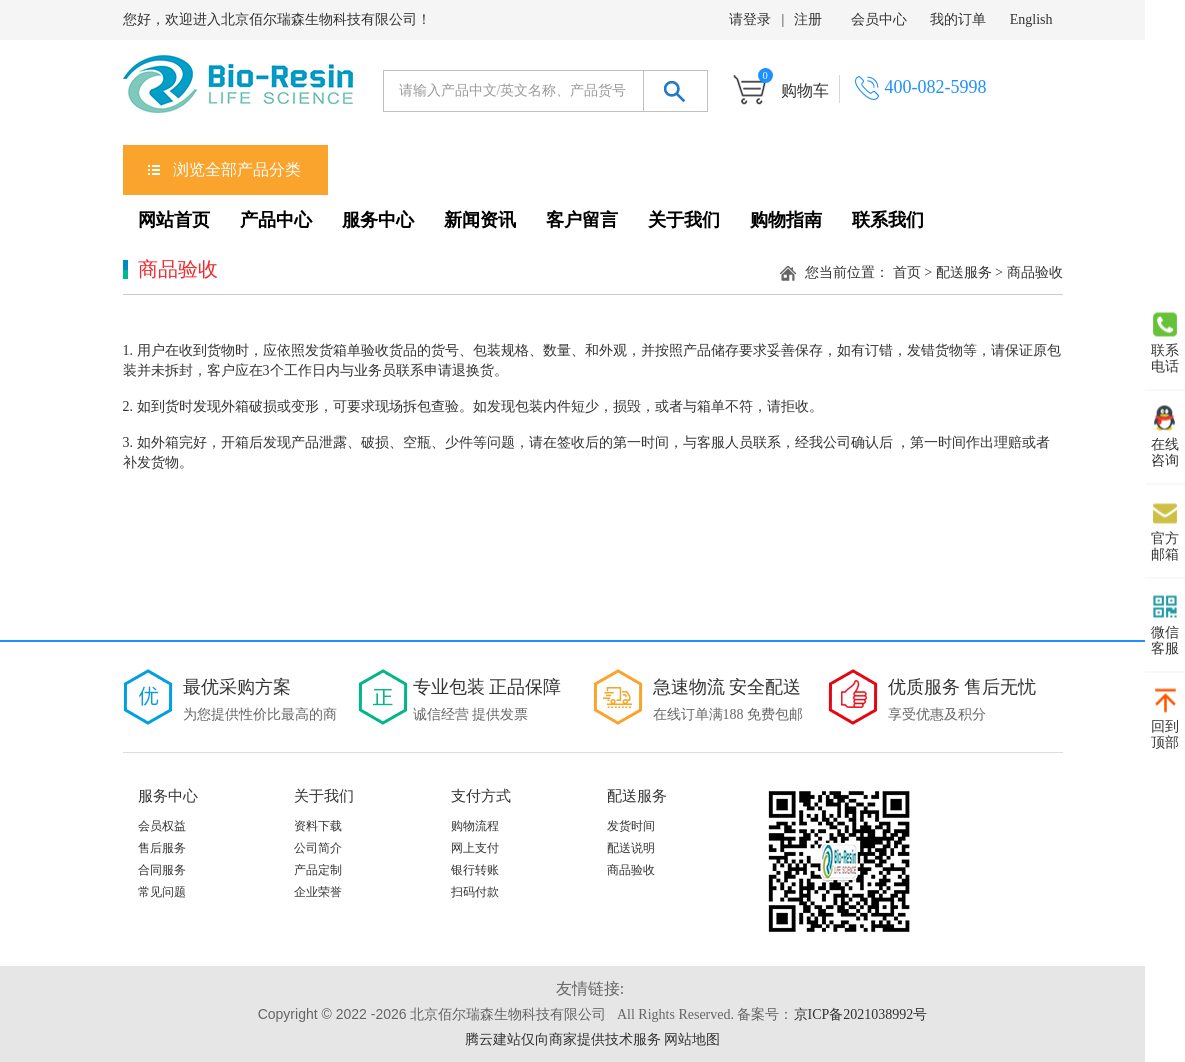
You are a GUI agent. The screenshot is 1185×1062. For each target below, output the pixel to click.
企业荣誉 (318, 892)
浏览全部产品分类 (237, 169)
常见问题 (162, 892)
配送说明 (631, 848)
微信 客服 (1165, 625)
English (1031, 19)
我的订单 (958, 19)
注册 (808, 19)
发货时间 (631, 826)
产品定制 (318, 870)
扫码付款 (475, 892)
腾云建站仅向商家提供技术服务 (563, 1039)
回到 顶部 (1165, 719)
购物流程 (475, 826)
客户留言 (582, 220)
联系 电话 (1165, 343)
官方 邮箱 (1165, 531)
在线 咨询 (1165, 437)
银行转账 (475, 870)
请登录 (750, 19)
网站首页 (174, 220)
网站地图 (692, 1039)
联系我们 (888, 220)
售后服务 (162, 848)
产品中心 (276, 220)
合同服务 (162, 870)
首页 (907, 272)
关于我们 (684, 220)
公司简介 (318, 848)
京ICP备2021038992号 (861, 1014)
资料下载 (318, 826)
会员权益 (162, 826)
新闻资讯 (480, 220)
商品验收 (631, 870)
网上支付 (475, 848)
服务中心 (378, 220)
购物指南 (786, 220)
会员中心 (879, 19)
